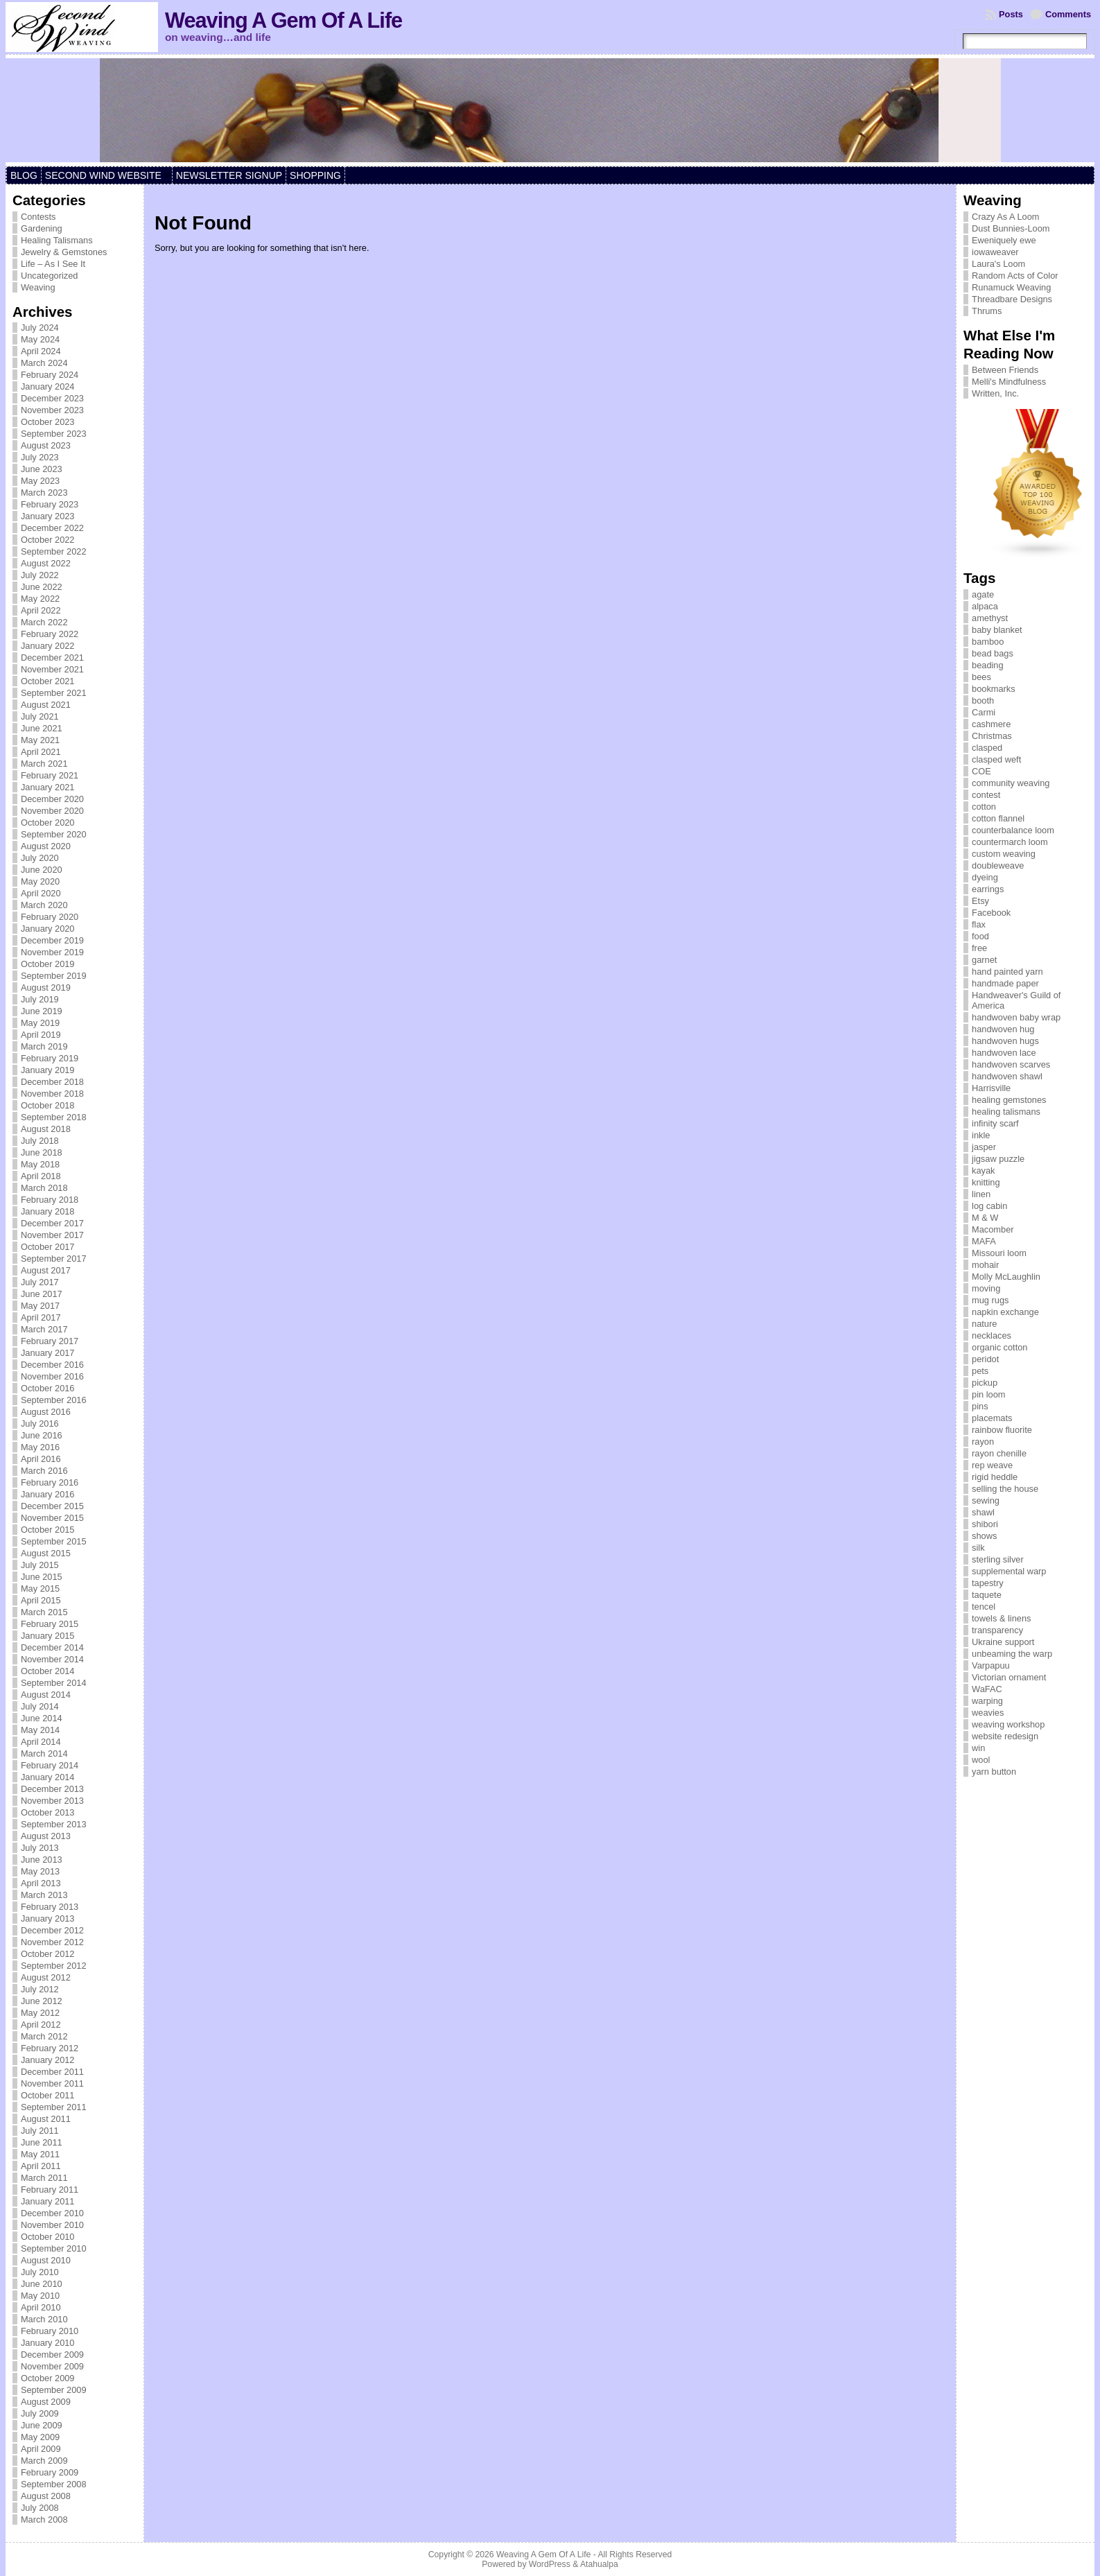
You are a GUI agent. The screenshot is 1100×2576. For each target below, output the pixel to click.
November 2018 (52, 1093)
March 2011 (44, 2178)
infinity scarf (995, 1123)
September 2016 (54, 1400)
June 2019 (41, 1011)
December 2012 (52, 1930)
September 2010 (54, 2248)
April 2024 (41, 351)
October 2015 (48, 1529)
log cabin (989, 1206)
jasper (984, 1147)
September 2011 (54, 2107)
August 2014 (46, 1694)
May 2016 (40, 1447)
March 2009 (44, 2460)
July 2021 (40, 716)
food (980, 936)
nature (984, 1324)
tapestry (988, 1583)
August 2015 (46, 1553)
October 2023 (48, 422)
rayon (983, 1441)
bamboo (988, 641)
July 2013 (40, 1848)
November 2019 (52, 952)
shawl (983, 1512)
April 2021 (41, 752)
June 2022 (41, 587)
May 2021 (40, 740)
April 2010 (41, 2307)
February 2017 (49, 1341)
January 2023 (48, 516)
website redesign (1005, 1736)
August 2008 (46, 2496)
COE (981, 771)
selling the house (1005, 1488)
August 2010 (46, 2260)
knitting (986, 1182)
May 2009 (40, 2437)
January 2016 (48, 1494)
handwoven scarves (1011, 1064)
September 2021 (54, 693)
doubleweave (998, 865)
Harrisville (991, 1088)
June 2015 (41, 1577)
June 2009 (41, 2425)
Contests (38, 216)
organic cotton (999, 1347)
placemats (992, 1418)
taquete (987, 1595)
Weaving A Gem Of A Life (283, 20)
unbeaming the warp (1012, 1653)
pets (980, 1371)
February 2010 (49, 2331)
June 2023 (41, 469)
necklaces (991, 1335)
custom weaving (1004, 853)
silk (978, 1547)
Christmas (992, 736)
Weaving (38, 287)
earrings (988, 889)
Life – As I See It (53, 264)
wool (981, 1760)
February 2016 (49, 1482)
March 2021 (44, 763)
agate (983, 594)
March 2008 (44, 2519)
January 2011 (48, 2201)
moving (986, 1288)
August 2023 (46, 445)
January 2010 (48, 2343)
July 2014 (40, 1706)
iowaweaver (995, 252)
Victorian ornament (1009, 1677)
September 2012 (54, 1965)
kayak (983, 1170)
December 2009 (52, 2354)
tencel (983, 1606)
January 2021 (48, 787)
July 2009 (40, 2413)
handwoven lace (1004, 1052)
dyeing (985, 877)
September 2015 (54, 1541)
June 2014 (41, 1718)
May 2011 (40, 2154)
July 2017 (40, 1282)
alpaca (985, 606)
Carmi (983, 712)
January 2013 (48, 1918)
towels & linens (1001, 1618)
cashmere (991, 724)
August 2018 (46, 1129)
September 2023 (54, 433)
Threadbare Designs (1012, 299)
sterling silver (998, 1559)
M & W (985, 1217)
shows (984, 1536)
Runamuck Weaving (1011, 287)
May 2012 (40, 2013)
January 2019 (48, 1070)
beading (988, 665)
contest (986, 795)
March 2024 (44, 363)
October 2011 (48, 2095)
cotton (984, 806)
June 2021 (41, 728)
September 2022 (54, 551)
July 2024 (40, 327)
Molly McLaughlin (1006, 1276)
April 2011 (41, 2166)
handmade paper (1005, 983)
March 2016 (44, 1470)
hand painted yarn (1007, 971)
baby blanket (997, 630)
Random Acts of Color (1015, 275)
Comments (1068, 14)
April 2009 (41, 2449)
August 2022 (46, 563)
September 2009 (54, 2390)
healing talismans (1006, 1111)
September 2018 (54, 1117)
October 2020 (48, 822)
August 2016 (46, 1412)
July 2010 (40, 2272)
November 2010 (52, 2225)
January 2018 (48, 1211)
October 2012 (48, 1954)
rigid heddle (995, 1477)
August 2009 (46, 2401)
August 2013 (46, 1836)
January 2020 (48, 928)
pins (980, 1406)
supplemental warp (1009, 1571)
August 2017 (46, 1270)
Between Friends (1005, 370)
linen (981, 1194)
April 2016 (41, 1459)
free (979, 948)
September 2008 (54, 2484)
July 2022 (40, 575)
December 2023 (52, 398)
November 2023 (52, 410)
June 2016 (41, 1435)
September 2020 (54, 834)
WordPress (549, 2564)
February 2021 (49, 775)
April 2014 (41, 1742)
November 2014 (52, 1659)
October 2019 (48, 964)
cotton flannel (998, 818)
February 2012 (49, 2048)
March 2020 (44, 905)
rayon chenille (999, 1453)
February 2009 (49, 2472)
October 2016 (48, 1388)
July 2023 (40, 457)
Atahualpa (599, 2564)
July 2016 (40, 1423)
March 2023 (44, 492)
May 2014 (40, 1730)
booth (983, 700)
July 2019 (40, 999)
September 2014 (54, 1683)
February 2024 (49, 374)
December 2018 (52, 1082)
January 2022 (48, 646)
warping (987, 1701)
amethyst (990, 618)
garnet (984, 960)
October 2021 (48, 681)
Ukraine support (1003, 1642)
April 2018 (41, 1176)
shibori (985, 1524)
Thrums (987, 311)
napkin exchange (1005, 1312)
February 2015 (49, 1624)
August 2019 (46, 987)
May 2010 (40, 2295)
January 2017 (48, 1353)
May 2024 (40, 339)
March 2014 (44, 1753)
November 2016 (52, 1376)
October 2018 (48, 1105)
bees (981, 677)
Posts (1011, 14)
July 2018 (40, 1140)
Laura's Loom (998, 264)
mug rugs (990, 1300)
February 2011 (49, 2189)
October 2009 (48, 2378)
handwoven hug (1003, 1029)
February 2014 (49, 1765)
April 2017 (41, 1317)
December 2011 (52, 2071)
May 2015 (40, 1588)
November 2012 (52, 1942)
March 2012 (44, 2036)
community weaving (1010, 783)
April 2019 (41, 1034)
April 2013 (41, 1883)
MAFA (984, 1241)
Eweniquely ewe (1004, 240)
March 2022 (44, 622)
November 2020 (52, 811)
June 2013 (41, 1859)
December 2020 (52, 799)
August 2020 (46, 846)
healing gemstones (1009, 1100)
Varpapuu (991, 1665)
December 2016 (52, 1364)
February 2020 (49, 917)
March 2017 (44, 1329)
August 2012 (46, 1977)
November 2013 (52, 1800)
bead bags (992, 653)
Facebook (991, 912)
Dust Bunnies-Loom (1010, 228)
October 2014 (48, 1671)
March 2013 (44, 1895)
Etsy (980, 901)
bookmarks (993, 689)
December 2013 (52, 1789)
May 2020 (40, 881)
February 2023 (49, 504)
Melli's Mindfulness (1009, 381)
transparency (997, 1630)
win (978, 1748)
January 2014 (48, 1777)
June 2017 (41, 1294)
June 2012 (41, 2001)
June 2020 (41, 869)
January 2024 (48, 386)
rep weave (992, 1465)
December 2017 (52, 1223)
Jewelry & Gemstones (64, 252)
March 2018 (44, 1188)
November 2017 (52, 1235)
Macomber (992, 1229)
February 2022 (49, 634)
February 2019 (49, 1058)
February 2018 (49, 1199)
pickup (984, 1382)
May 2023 (40, 481)
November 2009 (52, 2366)
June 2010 (41, 2284)
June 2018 (41, 1152)
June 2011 (41, 2142)
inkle (981, 1135)
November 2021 (52, 669)
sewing (985, 1500)
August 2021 (46, 704)
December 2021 (52, 657)
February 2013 (49, 1906)
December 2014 (52, 1647)
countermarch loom (1010, 842)
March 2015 (44, 1612)
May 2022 (40, 598)
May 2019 (40, 1023)
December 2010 (52, 2213)
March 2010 (44, 2319)
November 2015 (52, 1518)
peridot (985, 1359)
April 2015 (41, 1600)
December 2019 (52, 940)
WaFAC (987, 1689)
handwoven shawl (1007, 1076)
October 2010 (48, 2236)
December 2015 (52, 1506)
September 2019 (54, 976)
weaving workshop (1008, 1724)
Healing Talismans (57, 240)
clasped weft (996, 759)
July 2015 (40, 1565)
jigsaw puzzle (998, 1159)
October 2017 (48, 1247)
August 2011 (46, 2119)
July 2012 (40, 1989)
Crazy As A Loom (1005, 216)
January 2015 (48, 1635)
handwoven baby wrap (1016, 1017)
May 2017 (40, 1305)
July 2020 (40, 858)
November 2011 (52, 2083)
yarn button (994, 1771)
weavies (988, 1712)
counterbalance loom (1013, 830)
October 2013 (48, 1812)
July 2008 (40, 2508)
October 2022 (48, 539)
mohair (985, 1265)
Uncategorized (49, 275)
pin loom (988, 1394)
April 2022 (41, 610)
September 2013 (54, 1824)
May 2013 (40, 1871)
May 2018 (40, 1164)
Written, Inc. (995, 393)
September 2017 (54, 1258)
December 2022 (52, 528)
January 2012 (48, 2060)
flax (979, 924)
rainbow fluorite (1002, 1430)
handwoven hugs (1005, 1041)
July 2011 (40, 2130)
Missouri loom (999, 1253)
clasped (987, 747)
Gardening (41, 228)
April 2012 (41, 2024)
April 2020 (41, 893)
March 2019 (44, 1046)
